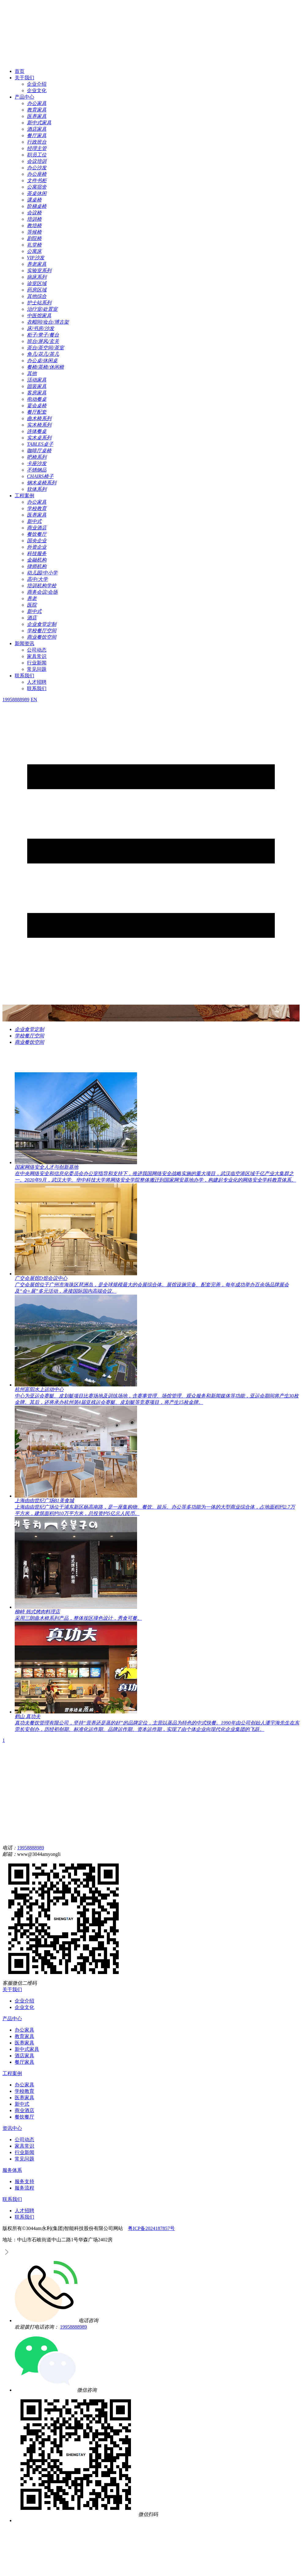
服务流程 (24, 2188)
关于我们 (24, 77)
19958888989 (30, 1847)
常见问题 (37, 669)
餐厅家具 (24, 2062)
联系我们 (24, 675)
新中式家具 (27, 2049)
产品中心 (24, 97)
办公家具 (24, 2030)
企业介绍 (37, 84)
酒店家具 (24, 2055)
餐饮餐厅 (24, 2116)
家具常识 (37, 656)
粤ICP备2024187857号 (151, 2228)
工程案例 (24, 495)
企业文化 (37, 90)
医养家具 (24, 2042)
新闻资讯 (24, 643)
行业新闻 (37, 662)
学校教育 (24, 2091)
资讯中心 (12, 2128)
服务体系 (12, 2170)
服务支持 (24, 2181)
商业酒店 (24, 2110)
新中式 (22, 2104)
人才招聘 (37, 682)
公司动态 (37, 649)
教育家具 (24, 2036)
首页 (19, 71)
